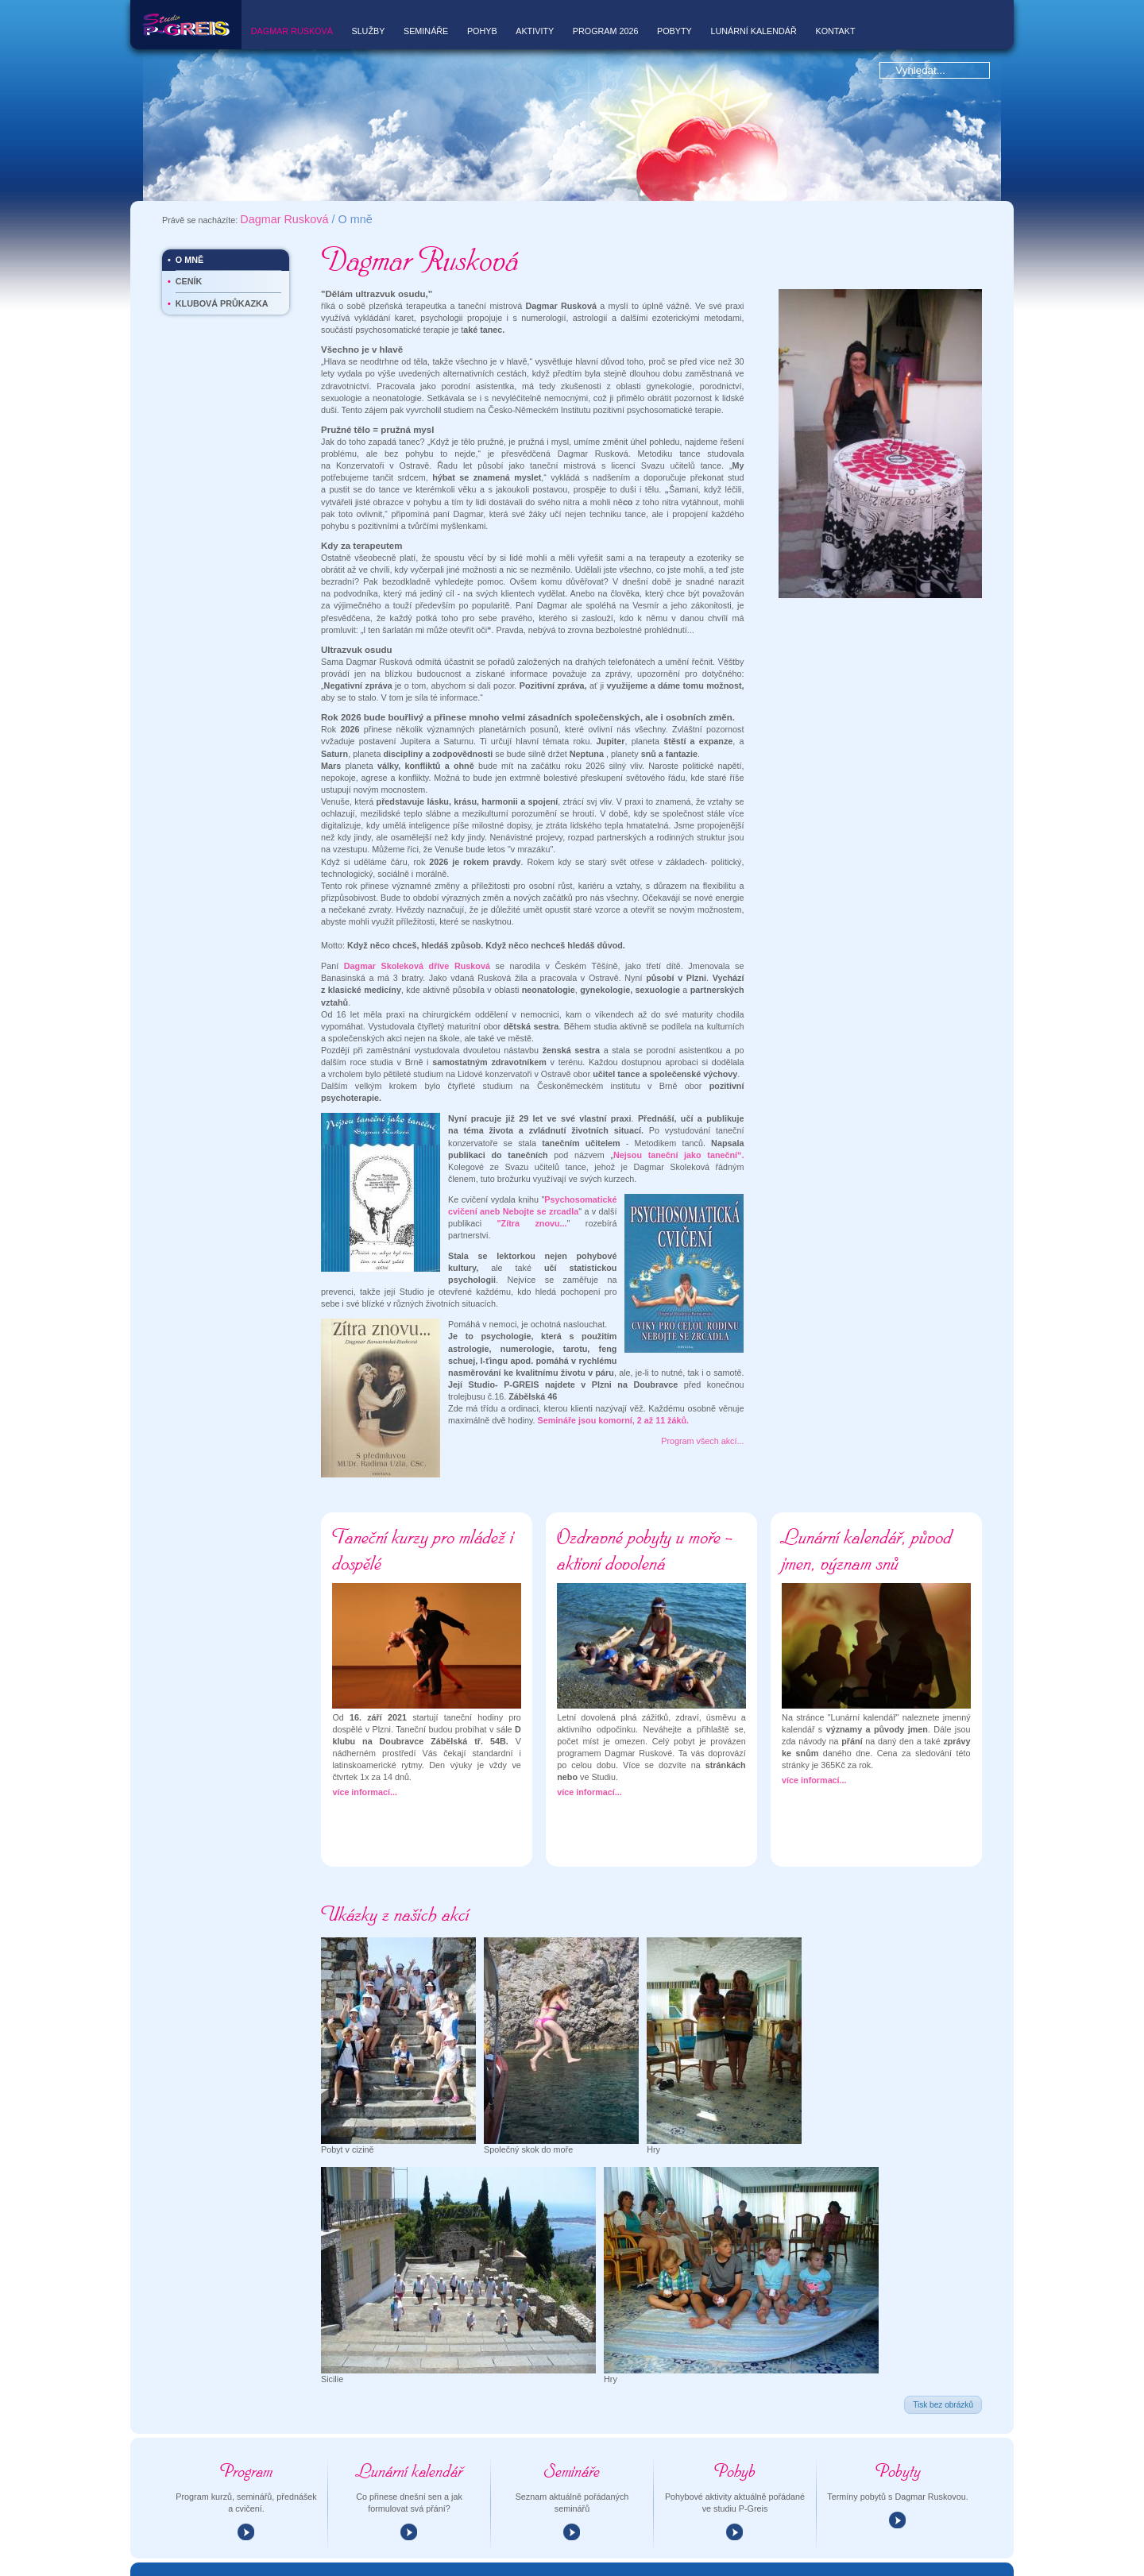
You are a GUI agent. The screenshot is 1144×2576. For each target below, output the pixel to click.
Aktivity (535, 31)
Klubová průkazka (222, 255)
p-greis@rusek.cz (372, 2566)
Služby (368, 31)
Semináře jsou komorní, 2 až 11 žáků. (614, 1371)
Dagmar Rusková (292, 31)
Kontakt (835, 31)
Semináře (426, 31)
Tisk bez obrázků (943, 2355)
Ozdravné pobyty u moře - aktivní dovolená (644, 1500)
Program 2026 (606, 31)
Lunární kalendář (753, 31)
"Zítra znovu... (531, 1174)
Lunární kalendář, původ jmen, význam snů (867, 1500)
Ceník (189, 233)
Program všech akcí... (702, 1391)
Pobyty (674, 31)
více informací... (364, 1743)
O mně (189, 210)
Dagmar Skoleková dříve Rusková (416, 916)
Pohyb (482, 31)
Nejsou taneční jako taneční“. (678, 1105)
